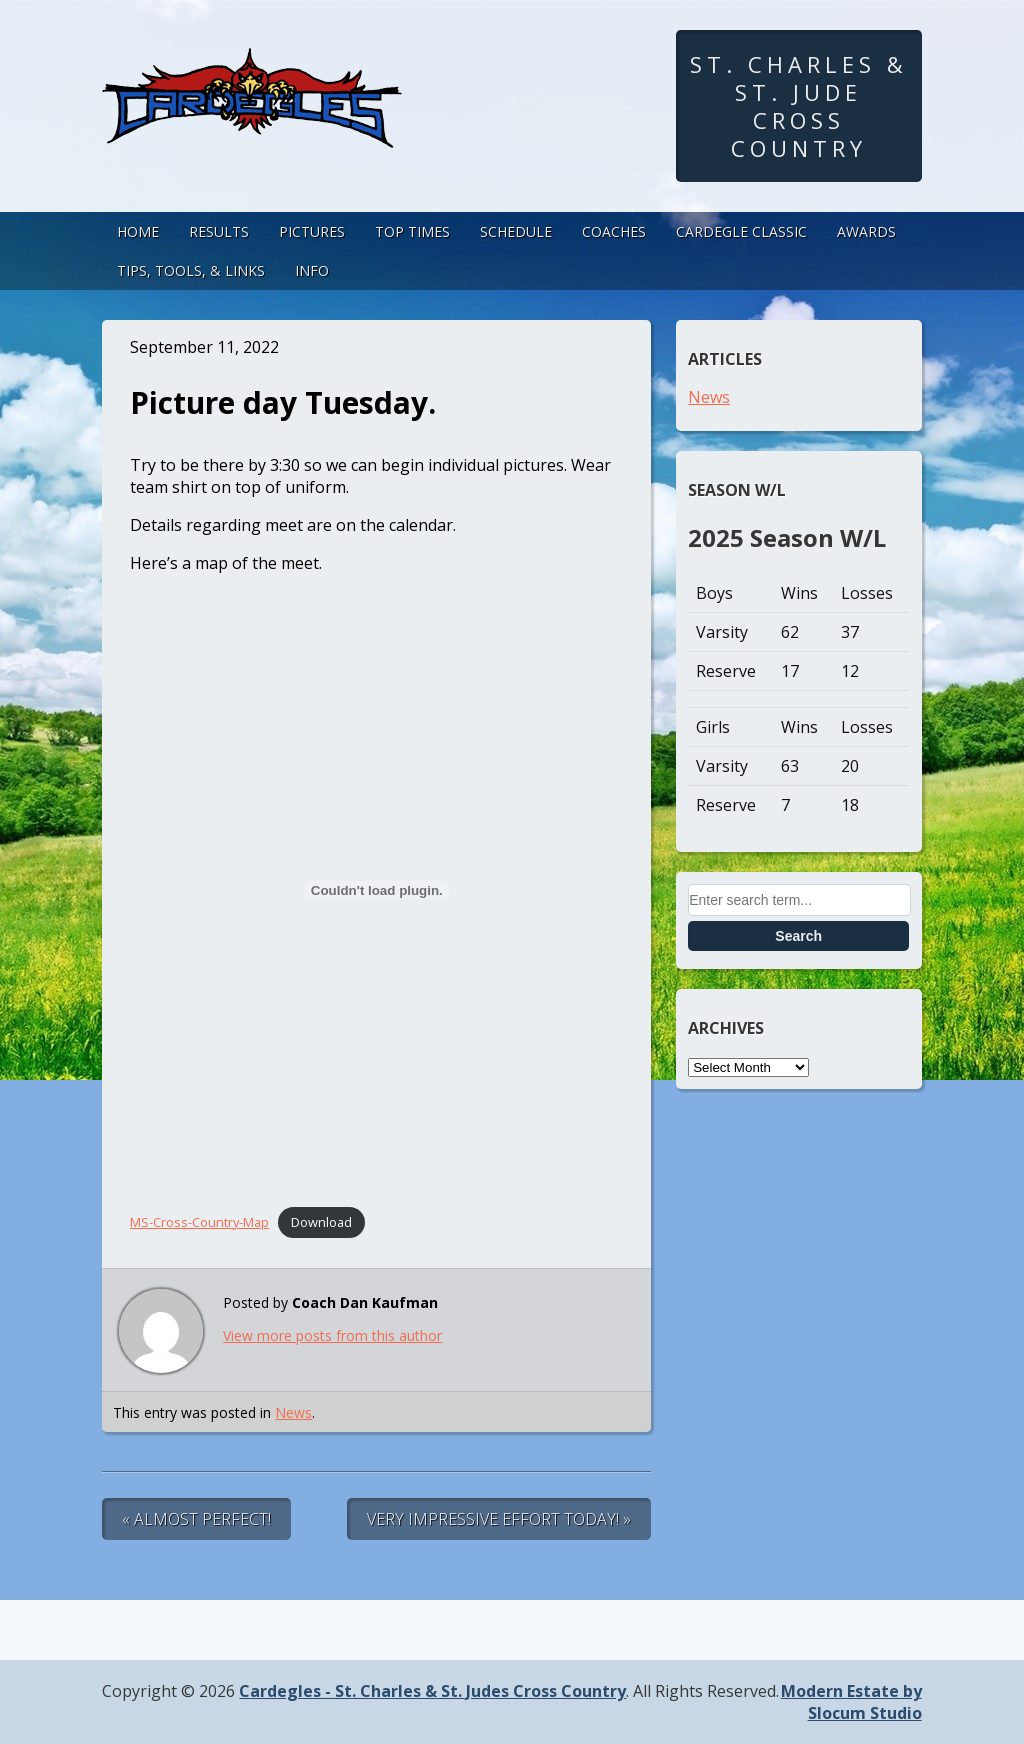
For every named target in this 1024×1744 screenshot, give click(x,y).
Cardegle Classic (741, 231)
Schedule (516, 231)
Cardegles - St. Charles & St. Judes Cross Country (432, 1691)
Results (219, 231)
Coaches (614, 231)
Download (321, 1222)
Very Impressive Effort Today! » (499, 1519)
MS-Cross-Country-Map (199, 1222)
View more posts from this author (332, 1335)
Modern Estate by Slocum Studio (851, 1702)
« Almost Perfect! (196, 1519)
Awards (866, 231)
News (293, 1412)
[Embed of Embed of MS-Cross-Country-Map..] (377, 890)
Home (138, 231)
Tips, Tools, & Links (191, 270)
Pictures (312, 231)
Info (312, 270)
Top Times (412, 231)
